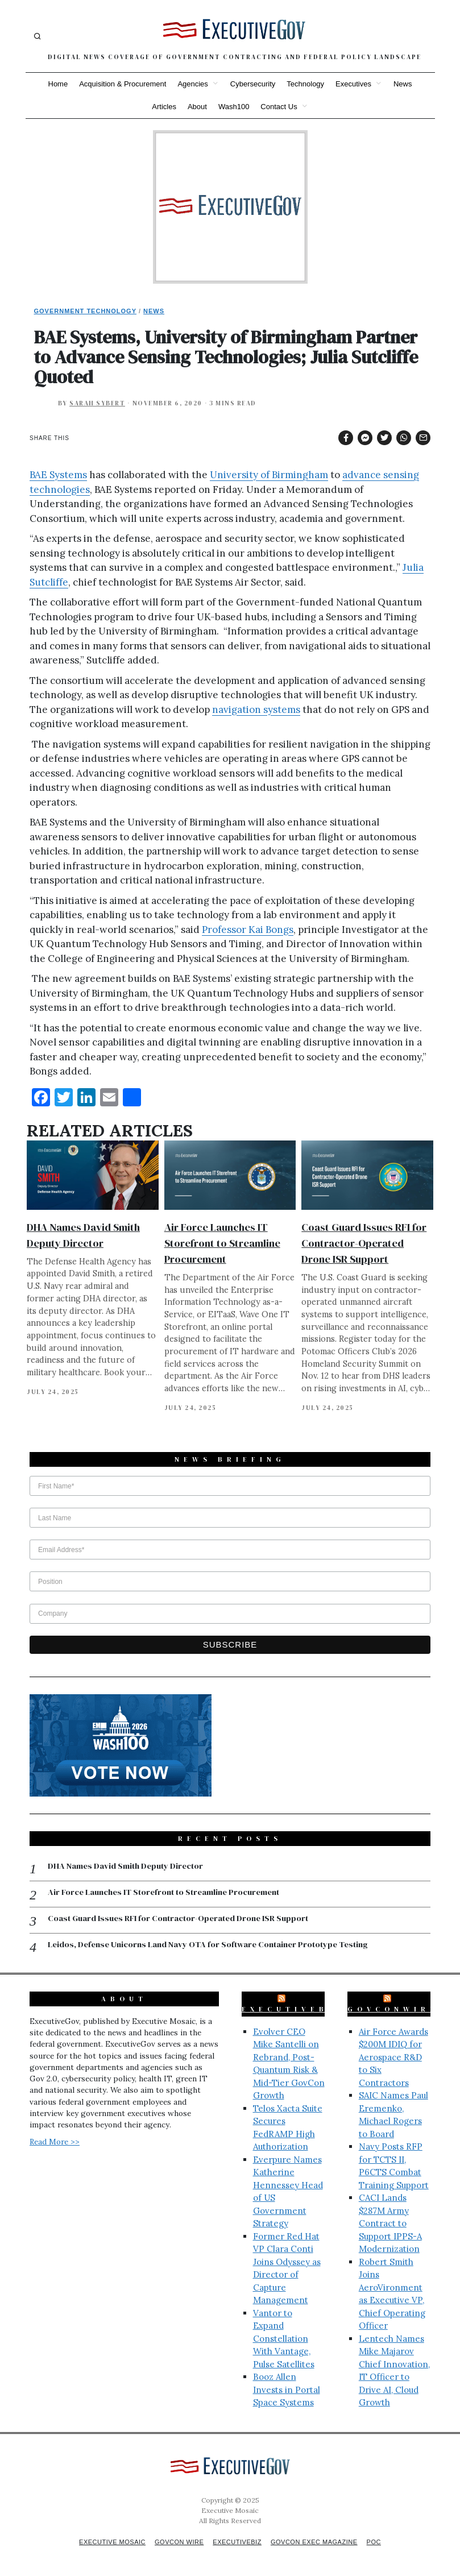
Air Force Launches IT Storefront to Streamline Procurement (222, 1243)
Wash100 (233, 106)
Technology (305, 84)
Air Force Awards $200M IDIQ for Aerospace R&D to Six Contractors (393, 2058)
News (402, 84)
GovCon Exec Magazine (319, 2543)
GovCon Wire (177, 2543)
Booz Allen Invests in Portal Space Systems (286, 2390)
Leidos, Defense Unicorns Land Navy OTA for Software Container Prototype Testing (212, 1945)
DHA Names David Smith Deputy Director (128, 1866)
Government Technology (85, 311)
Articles (164, 106)
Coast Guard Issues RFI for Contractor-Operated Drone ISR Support (363, 1243)
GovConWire (392, 2010)
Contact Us (278, 106)
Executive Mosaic (106, 2543)
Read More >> (55, 2143)
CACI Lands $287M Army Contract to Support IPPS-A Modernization (390, 2224)
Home (58, 84)
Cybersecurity (252, 84)
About (197, 106)
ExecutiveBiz (293, 2010)
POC (381, 2543)
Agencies (192, 84)
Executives (353, 84)
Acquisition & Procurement (122, 84)
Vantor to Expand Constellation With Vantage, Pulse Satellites (283, 2340)
